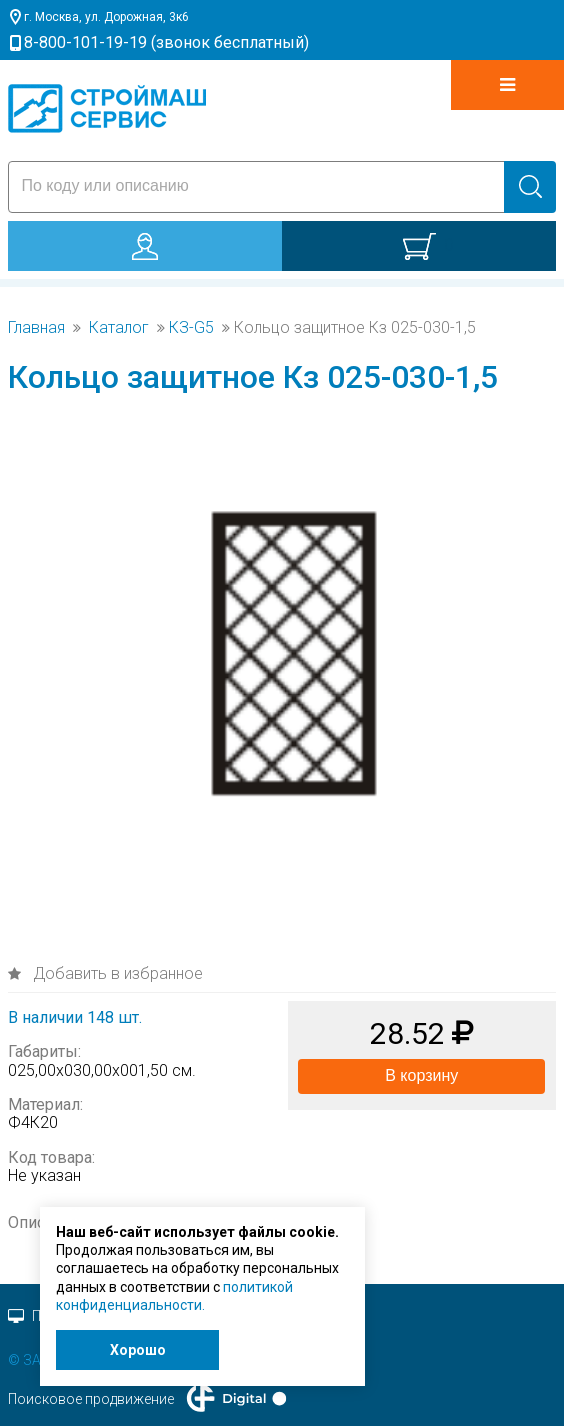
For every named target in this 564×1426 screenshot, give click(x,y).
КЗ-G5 (191, 328)
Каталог (119, 328)
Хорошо (138, 1350)
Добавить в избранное (116, 973)
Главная (36, 328)
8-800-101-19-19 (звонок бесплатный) (166, 42)
